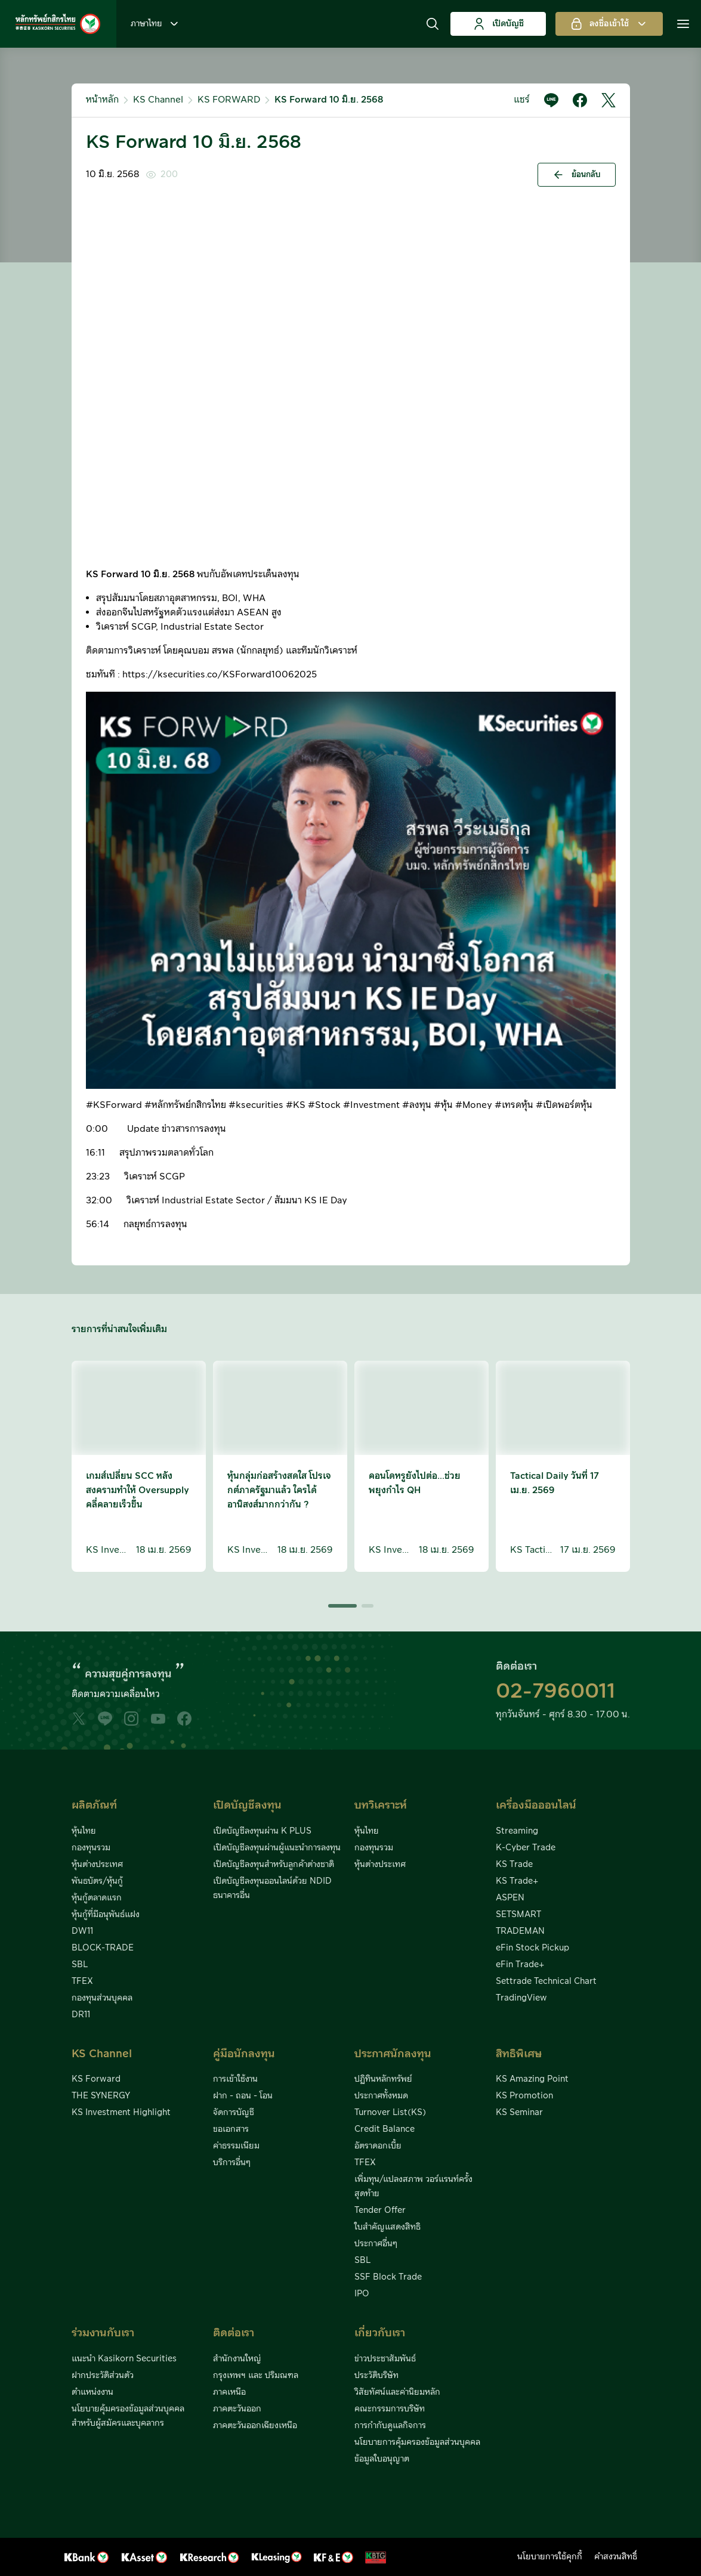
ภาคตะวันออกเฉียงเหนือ (255, 2426)
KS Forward (96, 2079)
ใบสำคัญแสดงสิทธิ (387, 2227)
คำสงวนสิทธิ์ (615, 2557)
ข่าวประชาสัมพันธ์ (385, 2359)
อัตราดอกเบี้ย (378, 2146)
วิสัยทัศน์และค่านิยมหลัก (397, 2392)
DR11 (81, 2015)
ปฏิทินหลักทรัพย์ (383, 2079)
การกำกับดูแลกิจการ (390, 2426)
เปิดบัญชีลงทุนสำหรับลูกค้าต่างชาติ (273, 1865)
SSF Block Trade (388, 2277)
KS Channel (158, 100)
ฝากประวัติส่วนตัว (103, 2376)
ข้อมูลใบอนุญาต (381, 2459)
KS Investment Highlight (121, 2113)
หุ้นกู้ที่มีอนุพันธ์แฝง (106, 1915)
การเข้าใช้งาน (235, 2079)
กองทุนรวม (91, 1848)
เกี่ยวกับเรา (379, 2333)
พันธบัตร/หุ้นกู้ (97, 1881)
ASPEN (510, 1898)
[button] (432, 24)
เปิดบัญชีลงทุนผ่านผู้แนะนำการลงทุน (277, 1848)
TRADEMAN (520, 1931)
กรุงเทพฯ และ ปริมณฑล (255, 2376)
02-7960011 (555, 1691)
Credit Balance (384, 2129)
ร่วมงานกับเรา (103, 2333)
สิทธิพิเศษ (519, 2053)
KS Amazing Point (532, 2079)
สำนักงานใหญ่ (237, 2359)
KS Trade (514, 1865)
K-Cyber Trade (525, 1848)
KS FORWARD (228, 100)
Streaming (517, 1831)
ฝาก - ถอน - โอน (243, 2096)
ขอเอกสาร (231, 2129)
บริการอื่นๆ (232, 2163)
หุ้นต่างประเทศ (97, 1865)
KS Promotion (524, 2096)
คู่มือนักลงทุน (244, 2053)
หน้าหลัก (102, 100)
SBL (80, 1965)
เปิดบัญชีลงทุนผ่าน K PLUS (262, 1831)
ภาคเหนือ (229, 2392)
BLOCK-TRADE (103, 1948)
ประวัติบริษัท (376, 2376)
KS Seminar (519, 2113)
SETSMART (518, 1915)
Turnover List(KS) (390, 2113)
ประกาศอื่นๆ (375, 2244)
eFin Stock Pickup (532, 1948)
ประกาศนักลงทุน (392, 2053)
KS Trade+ (517, 1881)
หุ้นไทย (84, 1831)
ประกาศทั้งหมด (381, 2096)
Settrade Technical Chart (546, 1981)
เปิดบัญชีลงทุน (247, 1805)
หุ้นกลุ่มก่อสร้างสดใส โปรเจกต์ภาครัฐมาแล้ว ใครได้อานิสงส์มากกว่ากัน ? (279, 1490)
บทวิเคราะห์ (380, 1805)
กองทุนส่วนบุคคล (102, 1998)
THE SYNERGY (101, 2096)
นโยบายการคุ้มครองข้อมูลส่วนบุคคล (417, 2442)
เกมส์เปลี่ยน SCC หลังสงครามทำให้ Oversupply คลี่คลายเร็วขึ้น (137, 1490)
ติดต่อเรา (233, 2333)
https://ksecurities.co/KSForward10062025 (219, 674)
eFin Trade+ (520, 1965)
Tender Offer (380, 2210)
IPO (361, 2294)
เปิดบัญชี (498, 24)
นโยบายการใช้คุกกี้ (549, 2557)
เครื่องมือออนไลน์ (536, 1805)
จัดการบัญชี (233, 2113)
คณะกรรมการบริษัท (389, 2409)
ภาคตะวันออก (237, 2409)
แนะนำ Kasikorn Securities (124, 2359)
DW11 (82, 1931)
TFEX (82, 1981)
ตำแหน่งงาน (92, 2392)
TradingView (521, 1998)
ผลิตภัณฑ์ (94, 1805)
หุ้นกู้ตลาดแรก (97, 1898)
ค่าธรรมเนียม (236, 2146)
